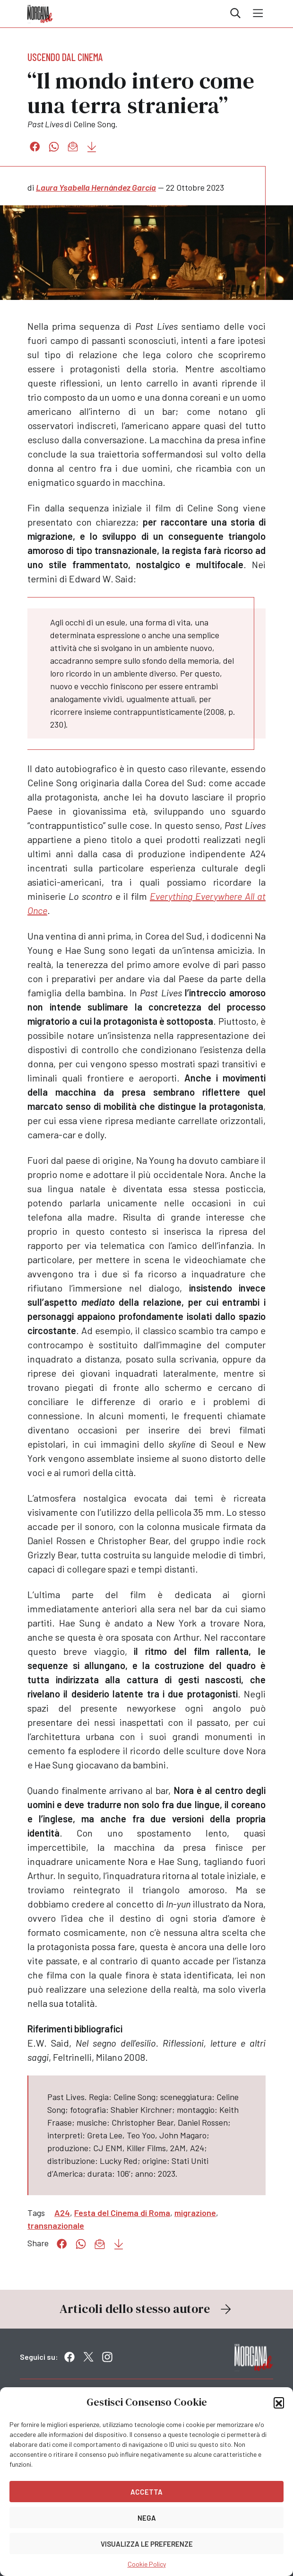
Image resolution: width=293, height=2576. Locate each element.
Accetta (146, 2492)
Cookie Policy (147, 2564)
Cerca (235, 13)
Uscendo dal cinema (65, 57)
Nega (147, 2518)
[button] (279, 2402)
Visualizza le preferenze (147, 2544)
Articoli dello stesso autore (146, 2308)
